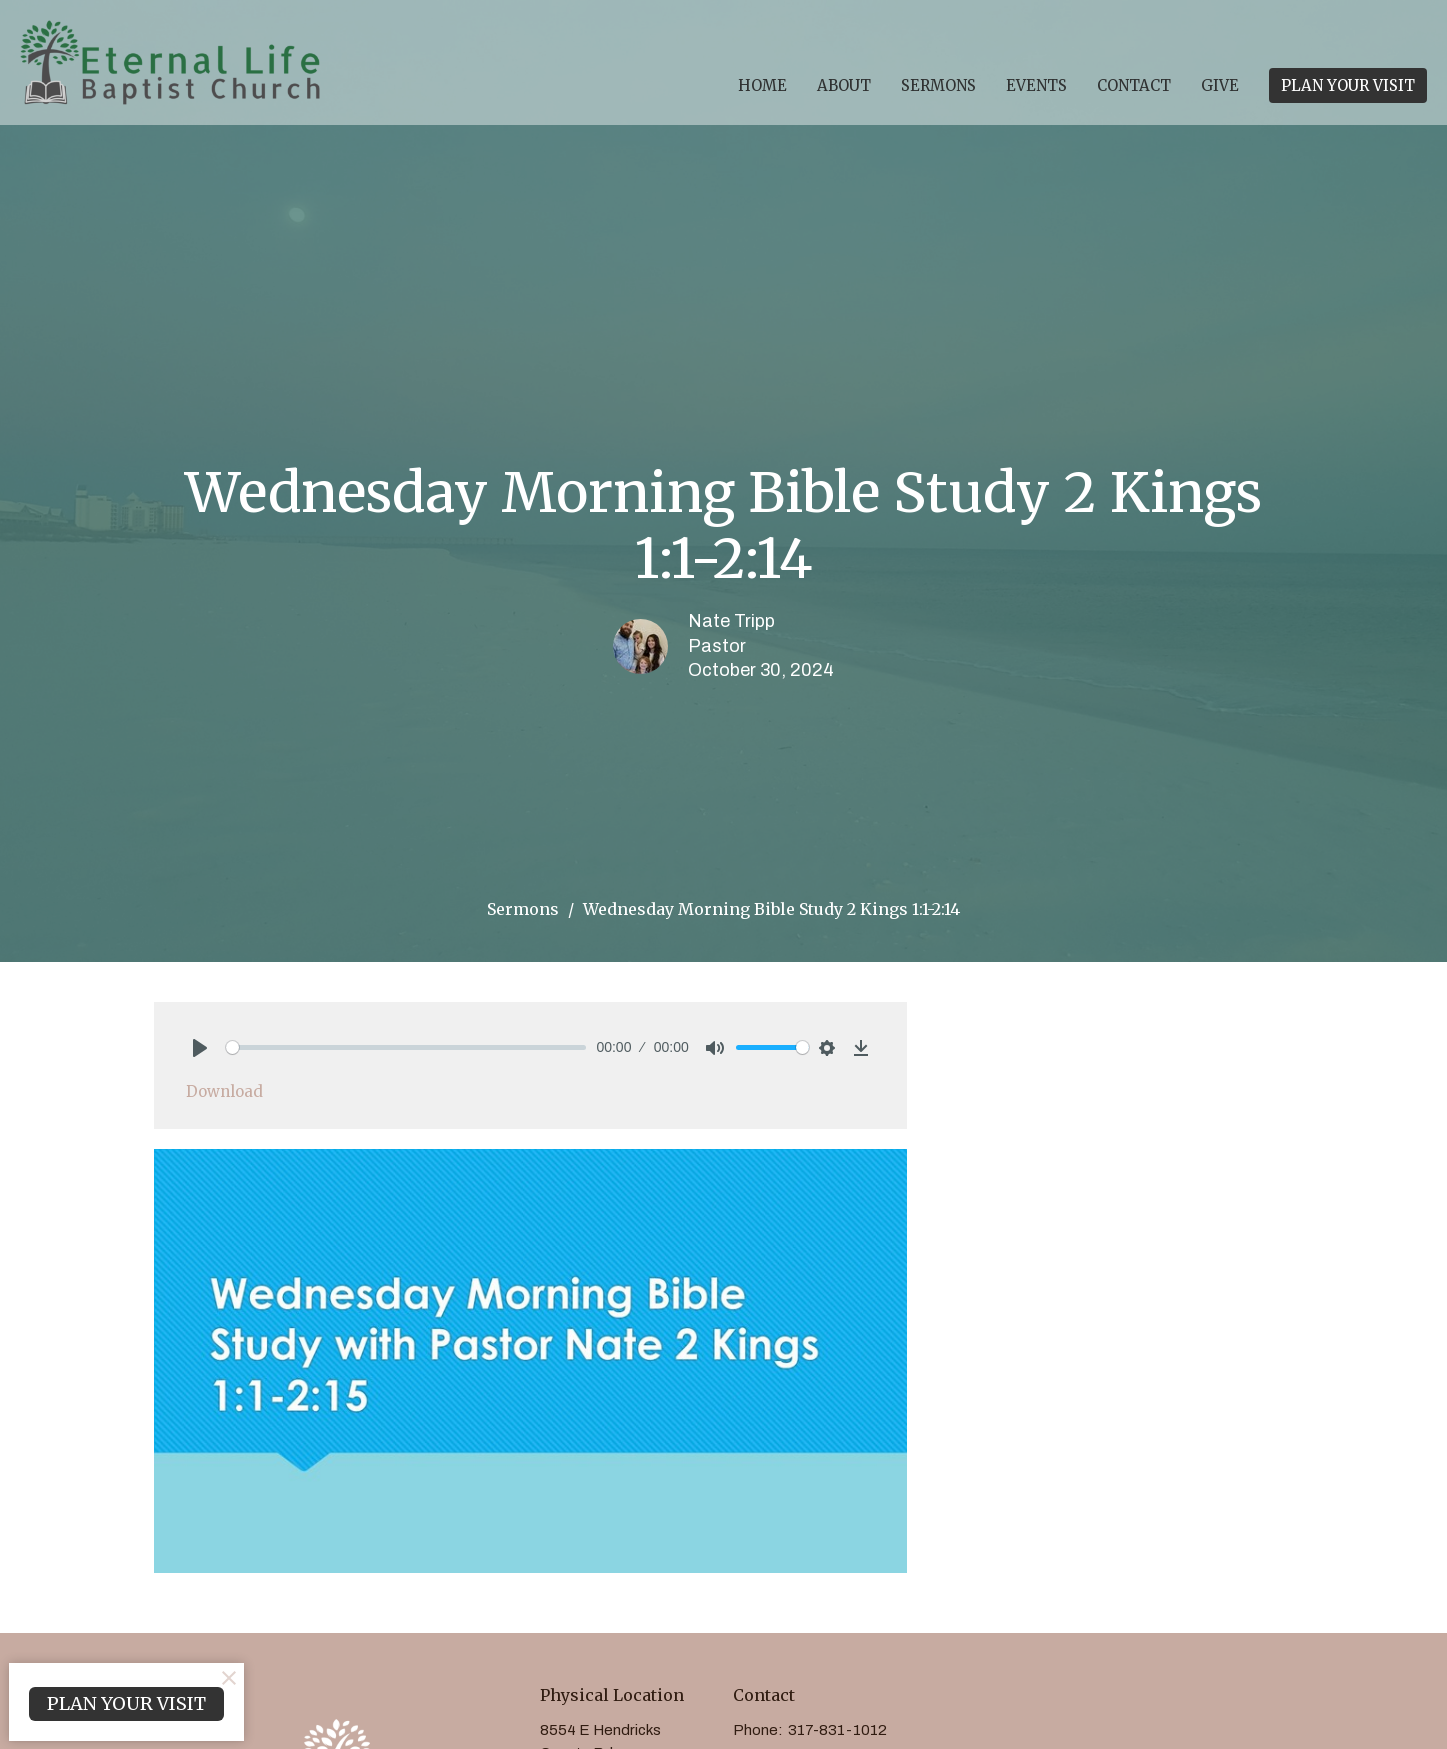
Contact (1134, 85)
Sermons (938, 85)
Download (224, 1091)
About (844, 85)
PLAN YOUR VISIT (1348, 85)
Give (1220, 85)
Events (1036, 85)
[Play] (200, 1048)
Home (762, 85)
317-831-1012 (837, 1730)
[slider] (406, 1047)
